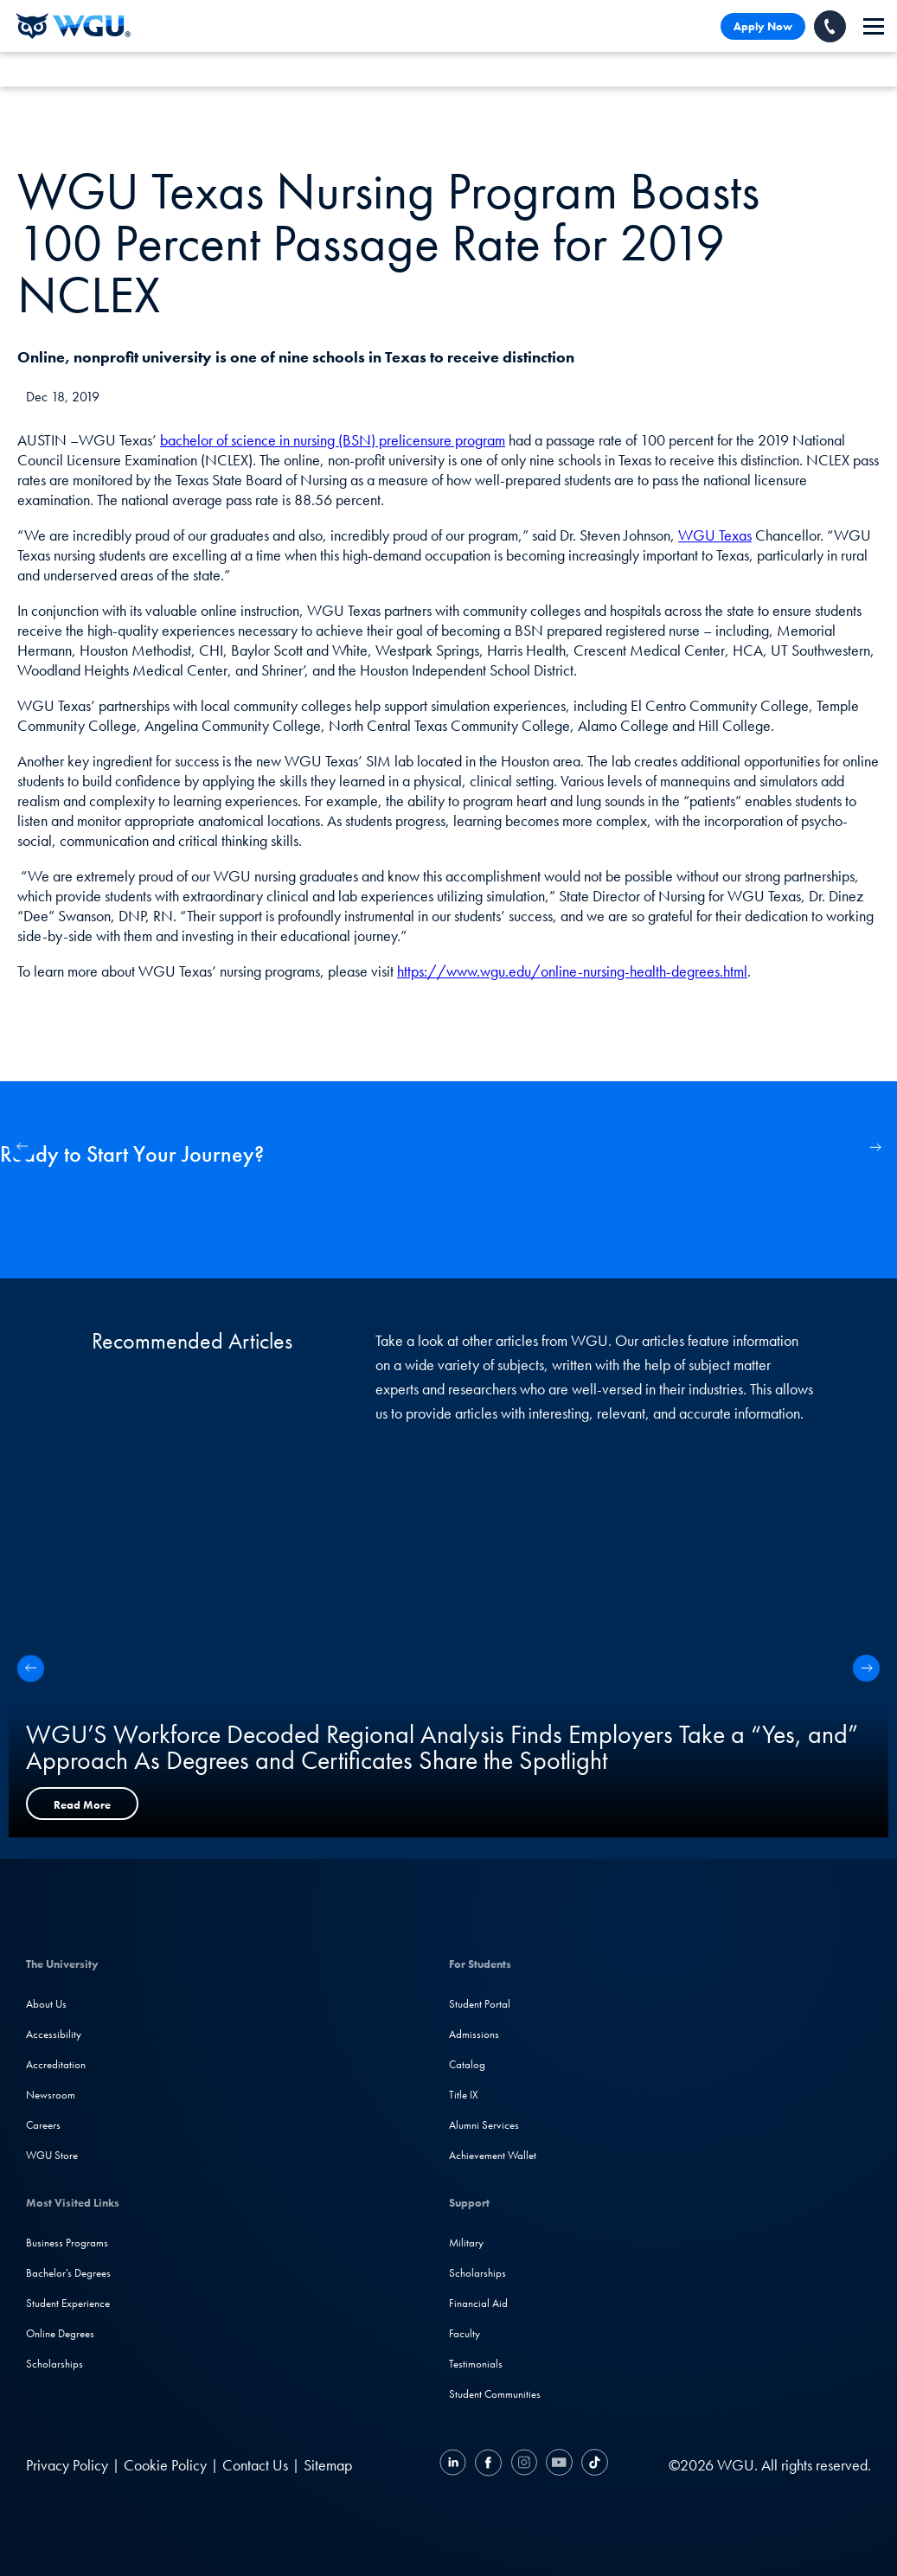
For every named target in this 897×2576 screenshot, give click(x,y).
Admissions (474, 2034)
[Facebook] (488, 2465)
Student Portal (479, 2003)
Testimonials (476, 2363)
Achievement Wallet (492, 2155)
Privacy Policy (67, 2465)
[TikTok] (592, 2465)
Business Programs (67, 2242)
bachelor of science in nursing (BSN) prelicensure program (332, 440)
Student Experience (68, 2303)
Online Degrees (60, 2333)
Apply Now (763, 26)
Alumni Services (484, 2125)
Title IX (463, 2094)
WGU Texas (715, 535)
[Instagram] (523, 2465)
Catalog (467, 2064)
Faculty (464, 2333)
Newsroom (50, 2094)
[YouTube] (559, 2465)
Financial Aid (478, 2303)
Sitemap (328, 2465)
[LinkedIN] (455, 2465)
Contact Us (255, 2465)
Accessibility (53, 2034)
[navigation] (873, 26)
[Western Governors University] (73, 26)
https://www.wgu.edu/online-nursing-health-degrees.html (572, 971)
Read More (82, 1804)
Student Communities (495, 2394)
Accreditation (56, 2064)
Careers (43, 2125)
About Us (46, 2003)
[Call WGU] (830, 26)
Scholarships (54, 2363)
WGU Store (52, 2155)
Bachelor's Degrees (68, 2272)
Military (466, 2242)
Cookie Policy (165, 2465)
